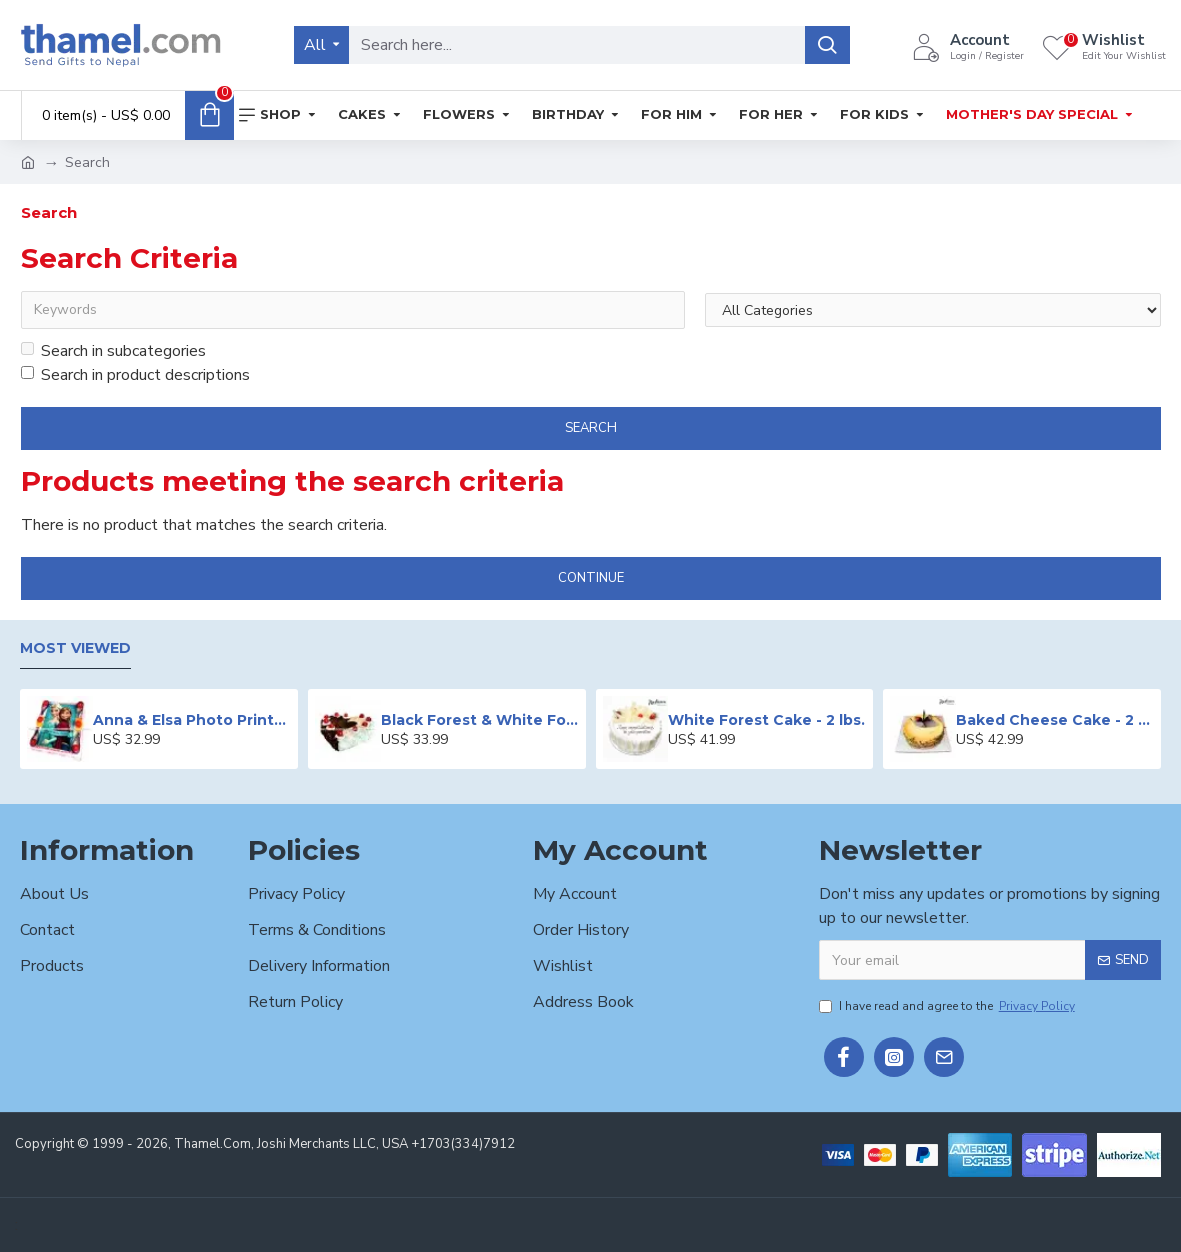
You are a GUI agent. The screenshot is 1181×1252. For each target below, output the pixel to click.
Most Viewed (75, 648)
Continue (591, 578)
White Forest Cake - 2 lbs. (766, 720)
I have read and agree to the (948, 1006)
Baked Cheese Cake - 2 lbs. (1055, 720)
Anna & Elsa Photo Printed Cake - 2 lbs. (192, 720)
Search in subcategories (113, 351)
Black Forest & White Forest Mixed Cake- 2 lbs (480, 720)
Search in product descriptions (135, 375)
